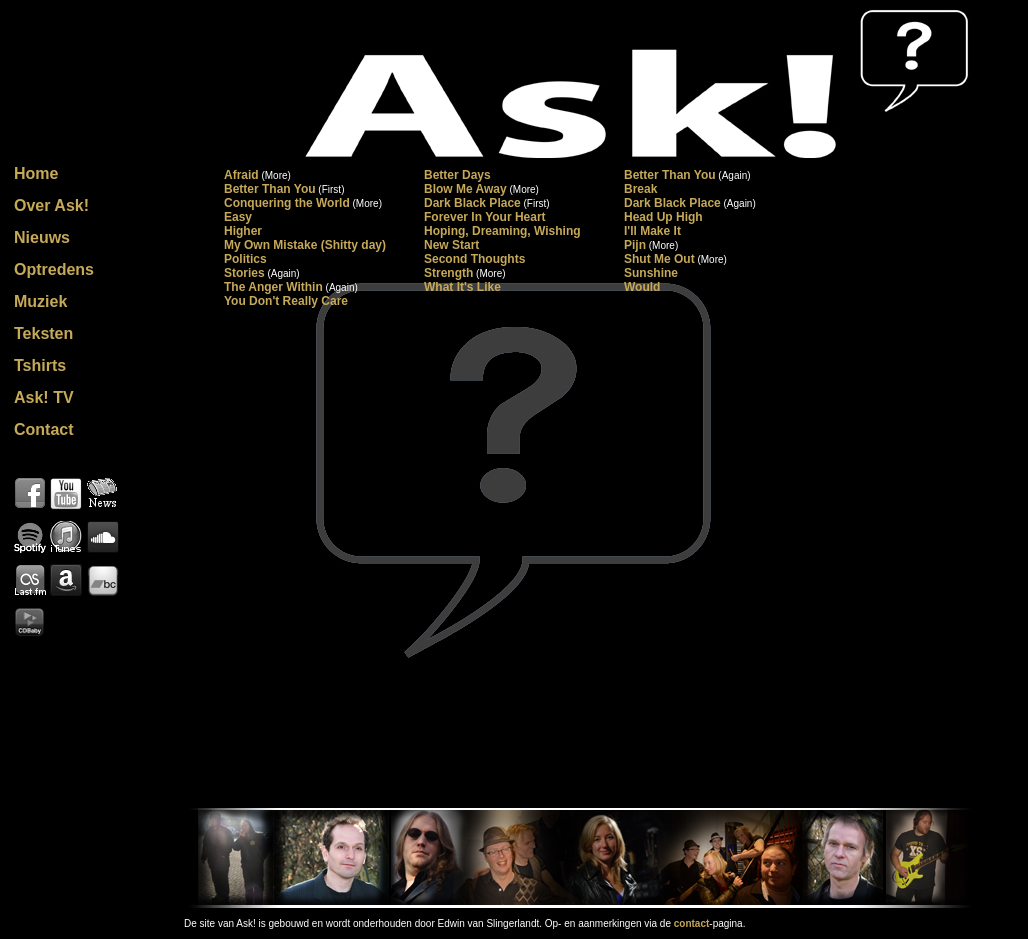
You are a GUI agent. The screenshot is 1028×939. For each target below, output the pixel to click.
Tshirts (40, 365)
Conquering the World (287, 203)
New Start (451, 245)
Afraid (241, 175)
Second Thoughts (474, 259)
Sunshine (651, 273)
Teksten (43, 333)
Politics (245, 259)
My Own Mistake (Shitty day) (305, 245)
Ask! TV (44, 397)
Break (640, 189)
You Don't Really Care (286, 301)
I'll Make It (652, 231)
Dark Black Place (472, 203)
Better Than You (670, 175)
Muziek (40, 301)
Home (36, 173)
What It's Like (462, 287)
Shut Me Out (659, 259)
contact (692, 923)
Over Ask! (51, 205)
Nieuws (42, 237)
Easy (238, 217)
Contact (44, 429)
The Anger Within (273, 287)
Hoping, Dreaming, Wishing (502, 231)
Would (642, 287)
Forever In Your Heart (485, 217)
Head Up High (663, 217)
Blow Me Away (465, 189)
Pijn (635, 245)
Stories (244, 273)
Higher (243, 231)
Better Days (457, 175)
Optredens (54, 269)
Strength (448, 273)
